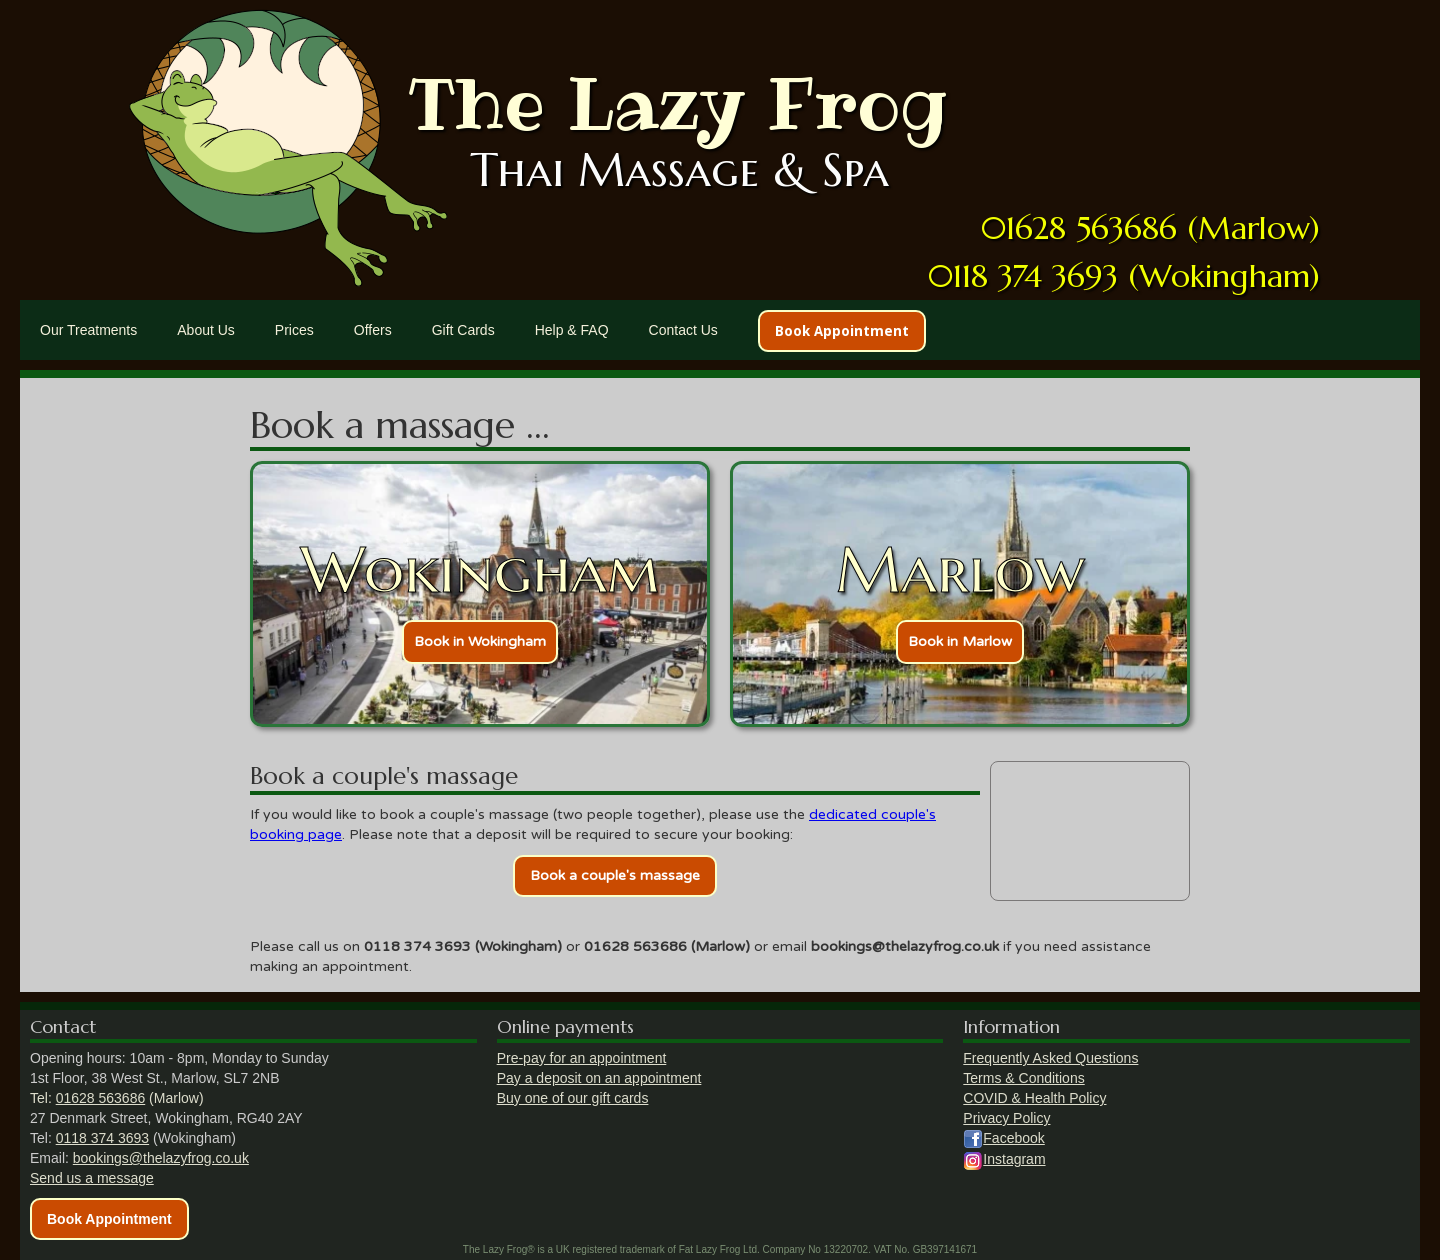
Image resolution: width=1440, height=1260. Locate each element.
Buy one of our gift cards (573, 1098)
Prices (294, 330)
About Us (206, 330)
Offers (373, 330)
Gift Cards (463, 330)
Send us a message (92, 1178)
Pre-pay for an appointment (582, 1058)
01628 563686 (101, 1098)
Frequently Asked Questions (1050, 1058)
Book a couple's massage (615, 875)
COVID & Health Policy (1034, 1098)
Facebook (1013, 1138)
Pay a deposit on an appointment (599, 1078)
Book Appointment (842, 331)
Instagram (1014, 1159)
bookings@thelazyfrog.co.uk (161, 1158)
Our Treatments (88, 330)
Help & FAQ (572, 330)
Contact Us (683, 330)
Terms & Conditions (1023, 1078)
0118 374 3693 (102, 1138)
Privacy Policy (1006, 1118)
